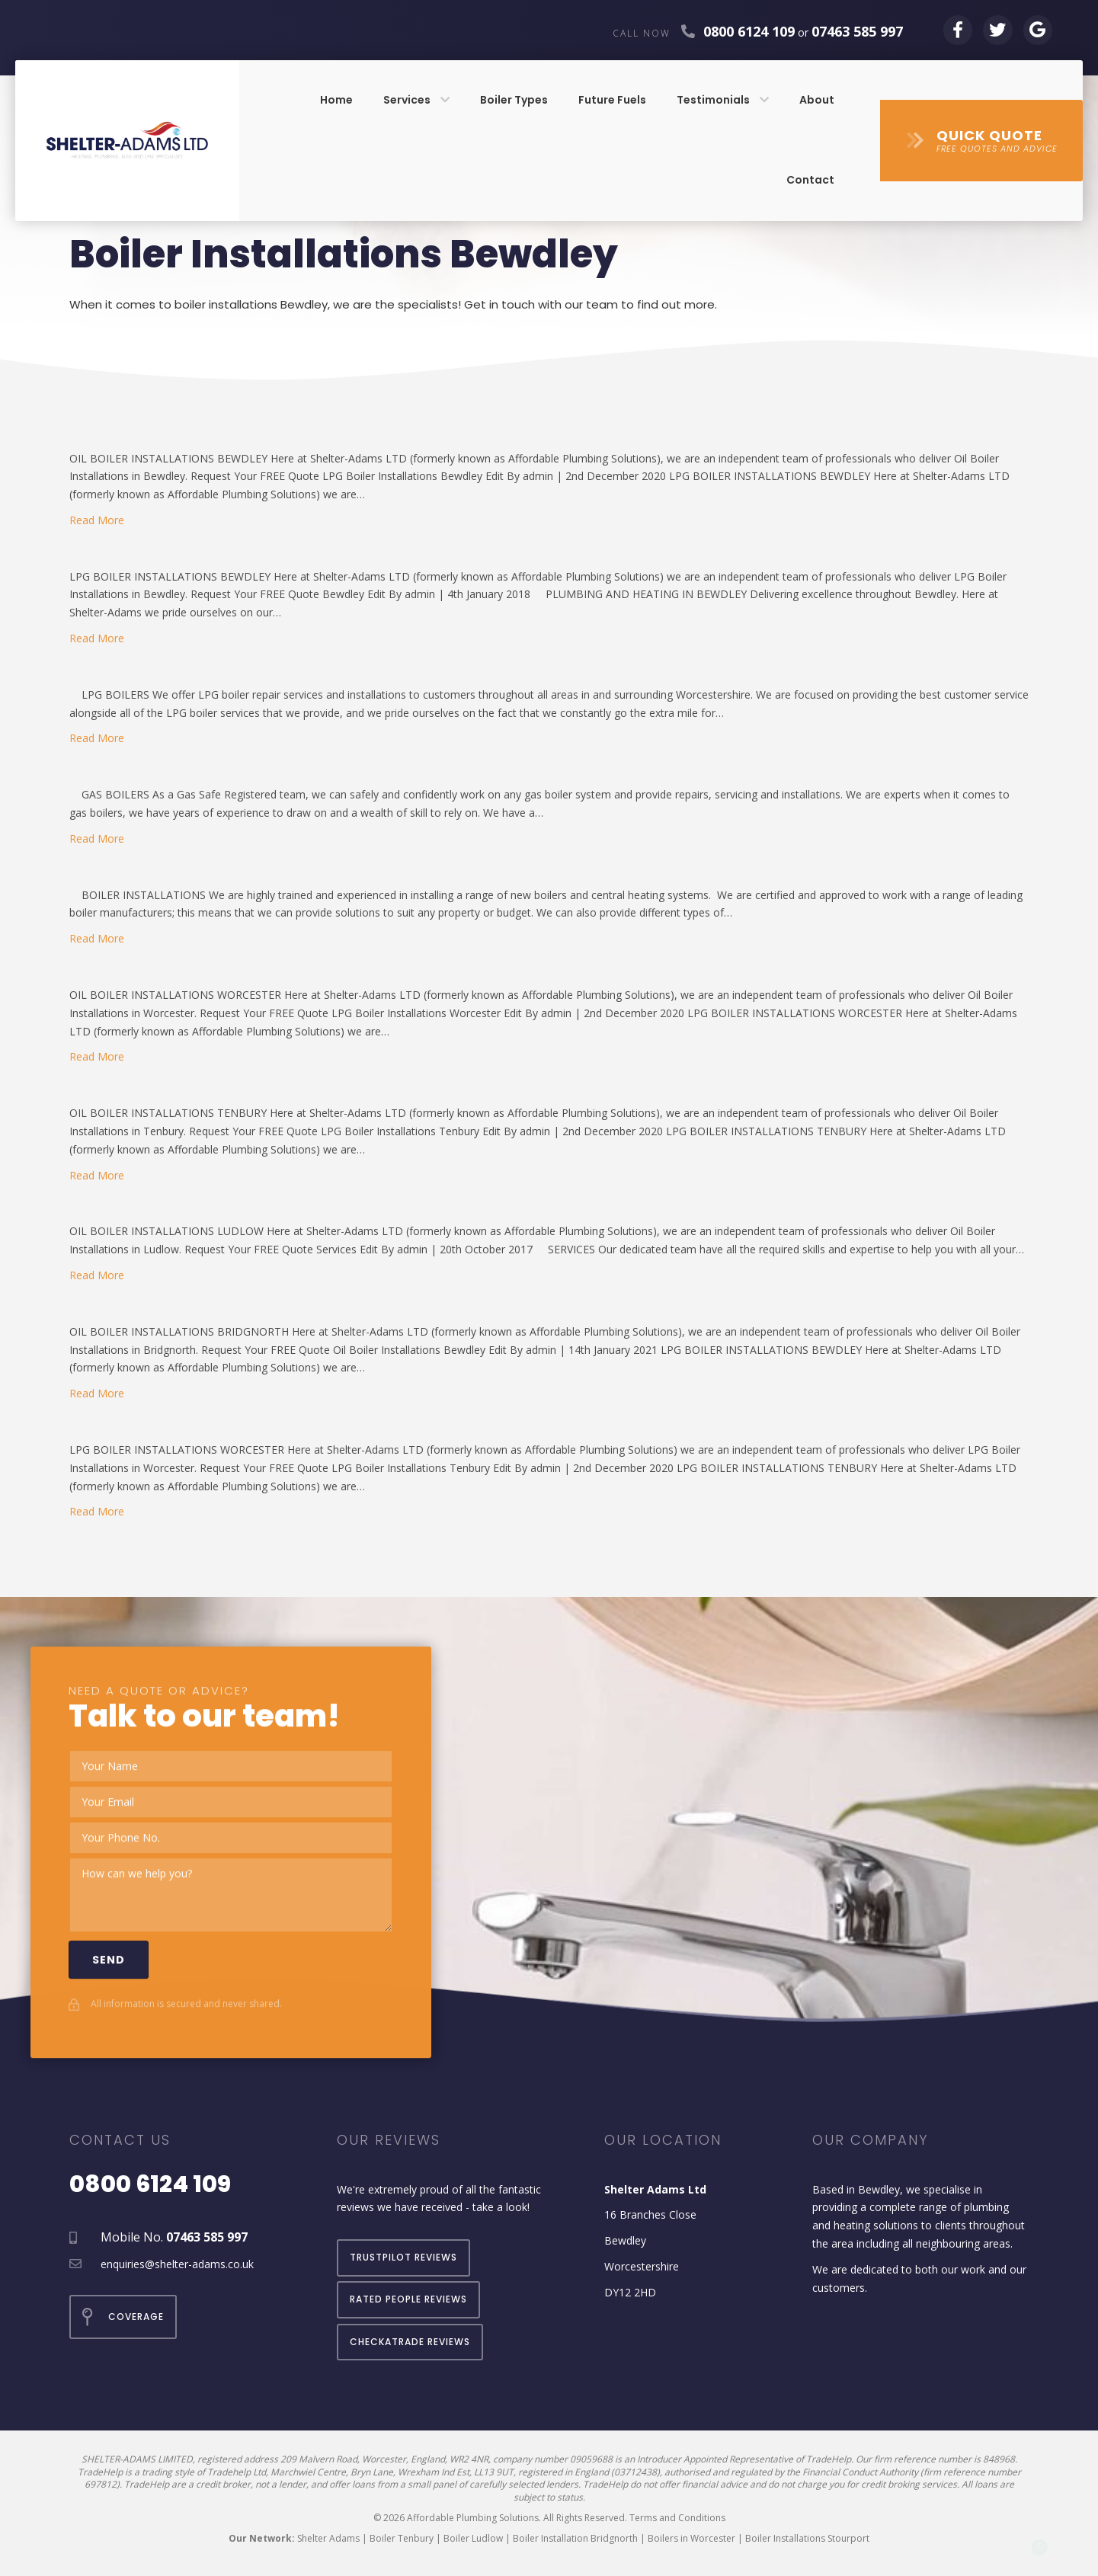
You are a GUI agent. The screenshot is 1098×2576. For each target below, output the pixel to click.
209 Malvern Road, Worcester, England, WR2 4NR (384, 2459)
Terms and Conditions (677, 2517)
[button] (981, 140)
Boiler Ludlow (473, 2538)
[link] (336, 100)
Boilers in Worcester (691, 2538)
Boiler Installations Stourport (807, 2538)
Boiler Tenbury (402, 2538)
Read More (96, 520)
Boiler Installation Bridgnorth (575, 2538)
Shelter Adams (328, 2538)
